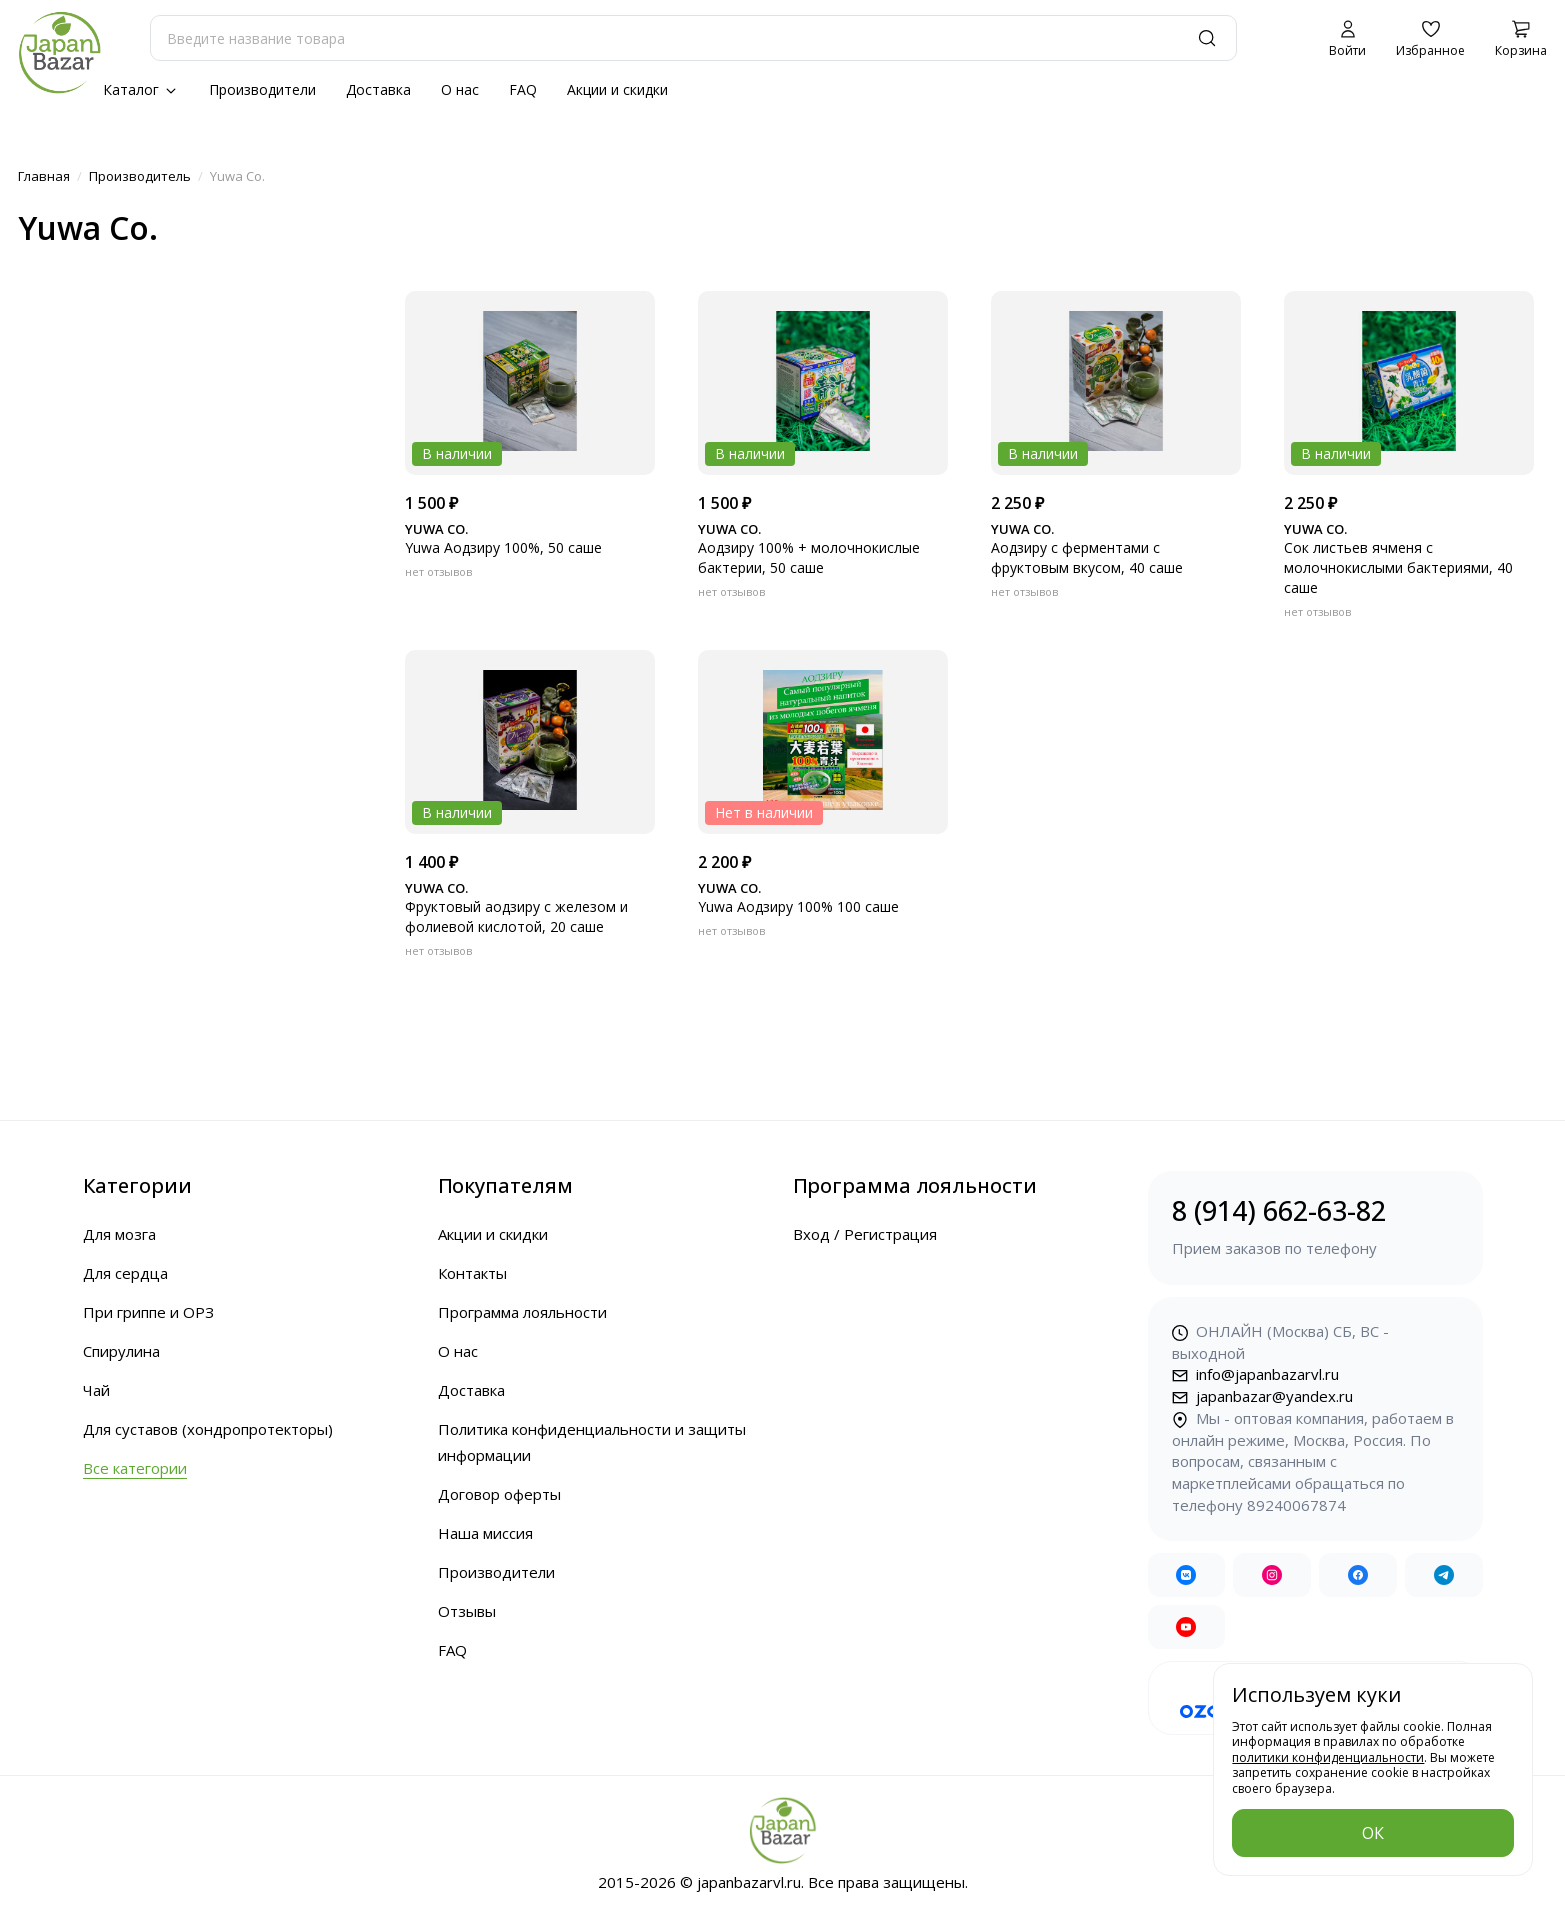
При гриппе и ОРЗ (148, 1312)
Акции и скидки (617, 89)
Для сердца (125, 1273)
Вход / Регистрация (865, 1234)
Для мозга (119, 1234)
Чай (96, 1390)
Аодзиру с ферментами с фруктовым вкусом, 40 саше (1087, 557)
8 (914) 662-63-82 (1315, 1226)
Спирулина (121, 1351)
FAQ (523, 89)
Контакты (472, 1273)
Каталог (141, 89)
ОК (1373, 1833)
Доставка (378, 89)
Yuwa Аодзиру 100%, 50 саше (503, 547)
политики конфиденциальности (1328, 1757)
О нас (460, 89)
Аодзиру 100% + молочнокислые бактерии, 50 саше (809, 557)
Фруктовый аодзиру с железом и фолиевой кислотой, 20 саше (516, 916)
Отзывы (467, 1611)
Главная (44, 176)
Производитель (140, 176)
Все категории (135, 1468)
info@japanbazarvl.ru (1255, 1374)
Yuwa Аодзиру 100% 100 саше (798, 906)
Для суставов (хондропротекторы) (208, 1429)
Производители (262, 89)
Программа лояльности (522, 1312)
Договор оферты (499, 1494)
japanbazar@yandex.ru (1262, 1396)
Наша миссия (485, 1533)
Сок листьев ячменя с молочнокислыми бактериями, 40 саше (1398, 567)
